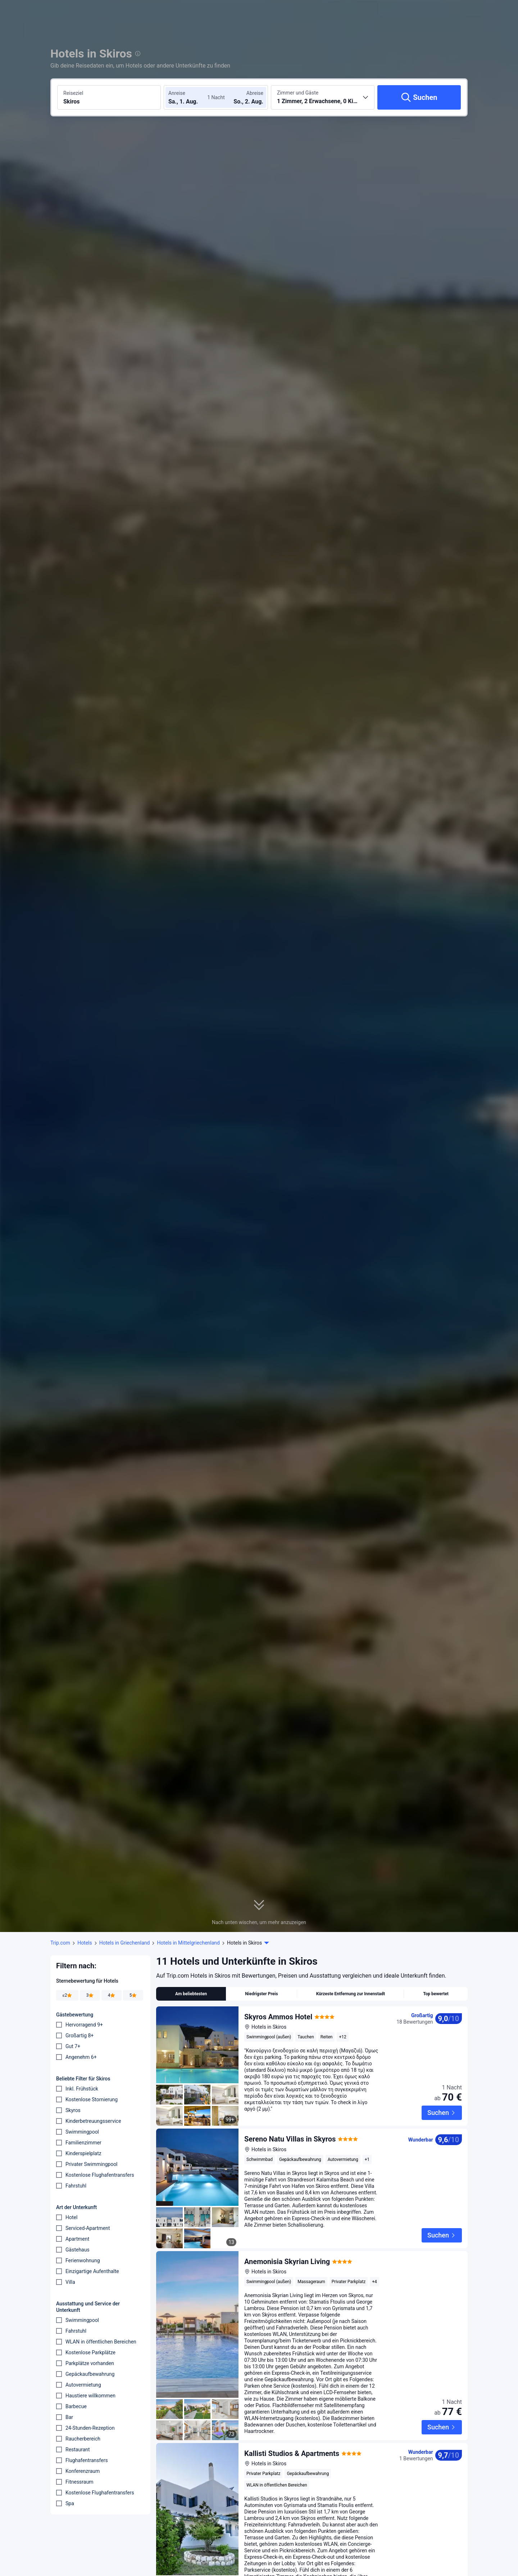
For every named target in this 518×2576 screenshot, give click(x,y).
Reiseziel (73, 93)
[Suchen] (419, 97)
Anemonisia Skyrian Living (287, 2244)
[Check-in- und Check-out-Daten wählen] (190, 97)
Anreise (176, 93)
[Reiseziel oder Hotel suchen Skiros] (109, 97)
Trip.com (60, 1943)
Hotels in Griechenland (124, 1943)
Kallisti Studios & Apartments (291, 2436)
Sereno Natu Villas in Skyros (290, 2133)
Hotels (84, 1943)
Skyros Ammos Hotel (278, 2016)
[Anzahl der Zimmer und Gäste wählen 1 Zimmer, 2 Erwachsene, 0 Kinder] (322, 97)
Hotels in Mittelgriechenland (188, 1943)
